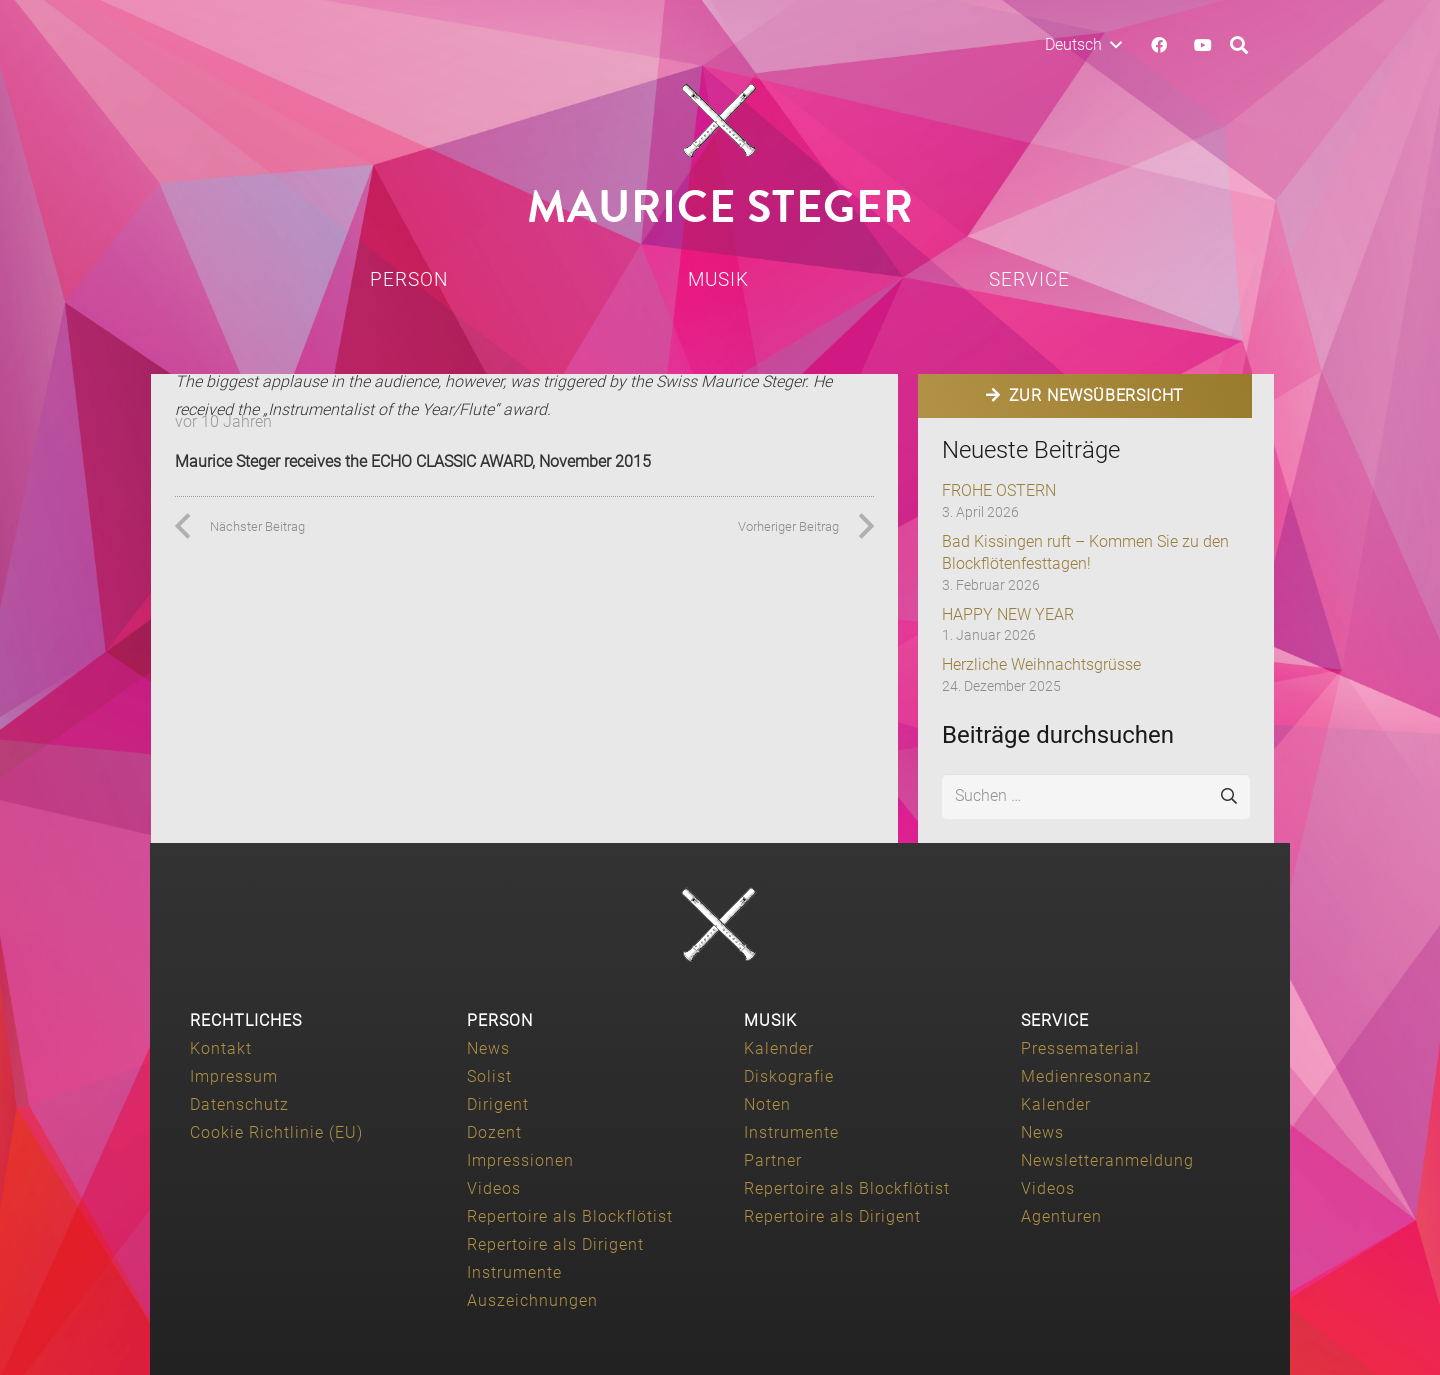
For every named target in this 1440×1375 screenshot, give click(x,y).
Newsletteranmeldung (1107, 1160)
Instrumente (514, 1272)
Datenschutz (239, 1104)
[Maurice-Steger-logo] (720, 121)
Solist (489, 1076)
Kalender (779, 1048)
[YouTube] (1203, 45)
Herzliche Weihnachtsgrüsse (1041, 664)
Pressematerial (1080, 1048)
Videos (494, 1188)
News (488, 1048)
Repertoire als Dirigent (555, 1244)
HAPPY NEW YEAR (1008, 614)
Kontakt (221, 1048)
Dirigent (498, 1104)
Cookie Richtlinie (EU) (276, 1132)
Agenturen (1061, 1216)
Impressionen (520, 1160)
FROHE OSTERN (999, 490)
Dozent (494, 1132)
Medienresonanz (1086, 1076)
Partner (773, 1160)
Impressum (234, 1076)
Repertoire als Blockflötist (570, 1216)
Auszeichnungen (532, 1300)
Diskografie (789, 1076)
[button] (1083, 45)
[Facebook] (1159, 45)
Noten (767, 1104)
